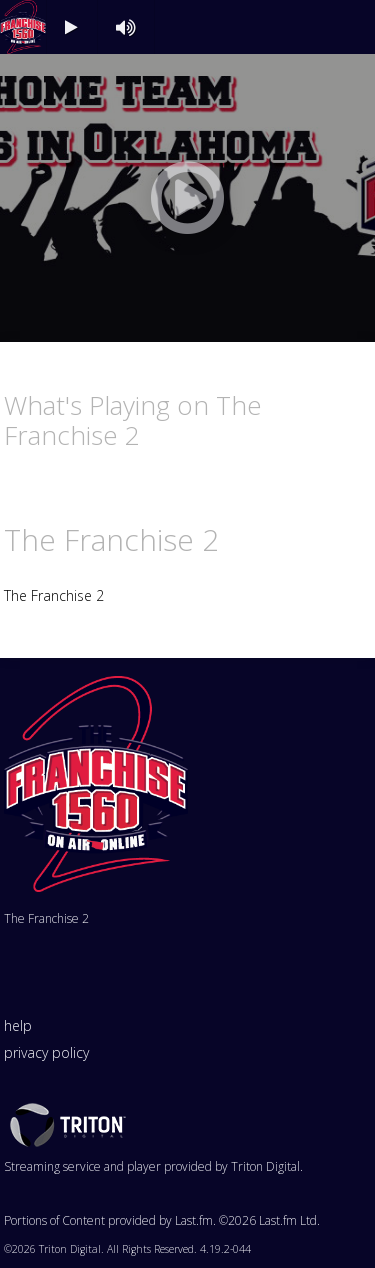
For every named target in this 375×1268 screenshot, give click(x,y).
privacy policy (46, 1052)
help (18, 1025)
